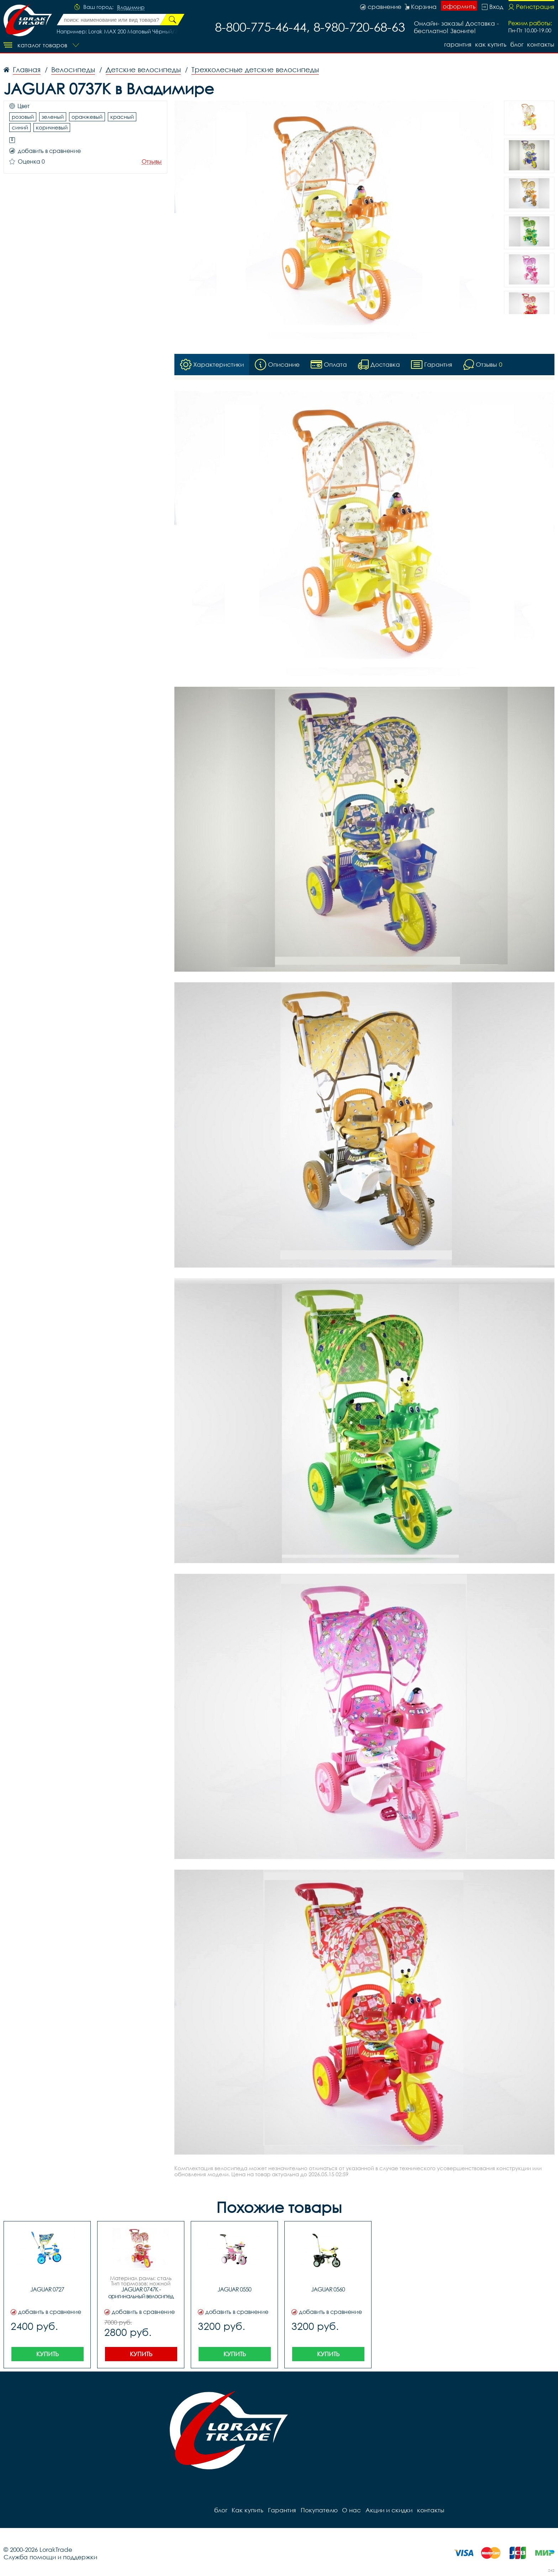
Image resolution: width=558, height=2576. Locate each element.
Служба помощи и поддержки (50, 2557)
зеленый (53, 116)
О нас (350, 2510)
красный (122, 116)
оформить (459, 6)
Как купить (490, 44)
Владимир (130, 7)
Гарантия (456, 44)
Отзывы (152, 162)
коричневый (52, 127)
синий (20, 127)
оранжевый (87, 116)
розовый (23, 116)
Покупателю (318, 2510)
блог (516, 44)
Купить (47, 2354)
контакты (540, 44)
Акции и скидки (387, 2510)
